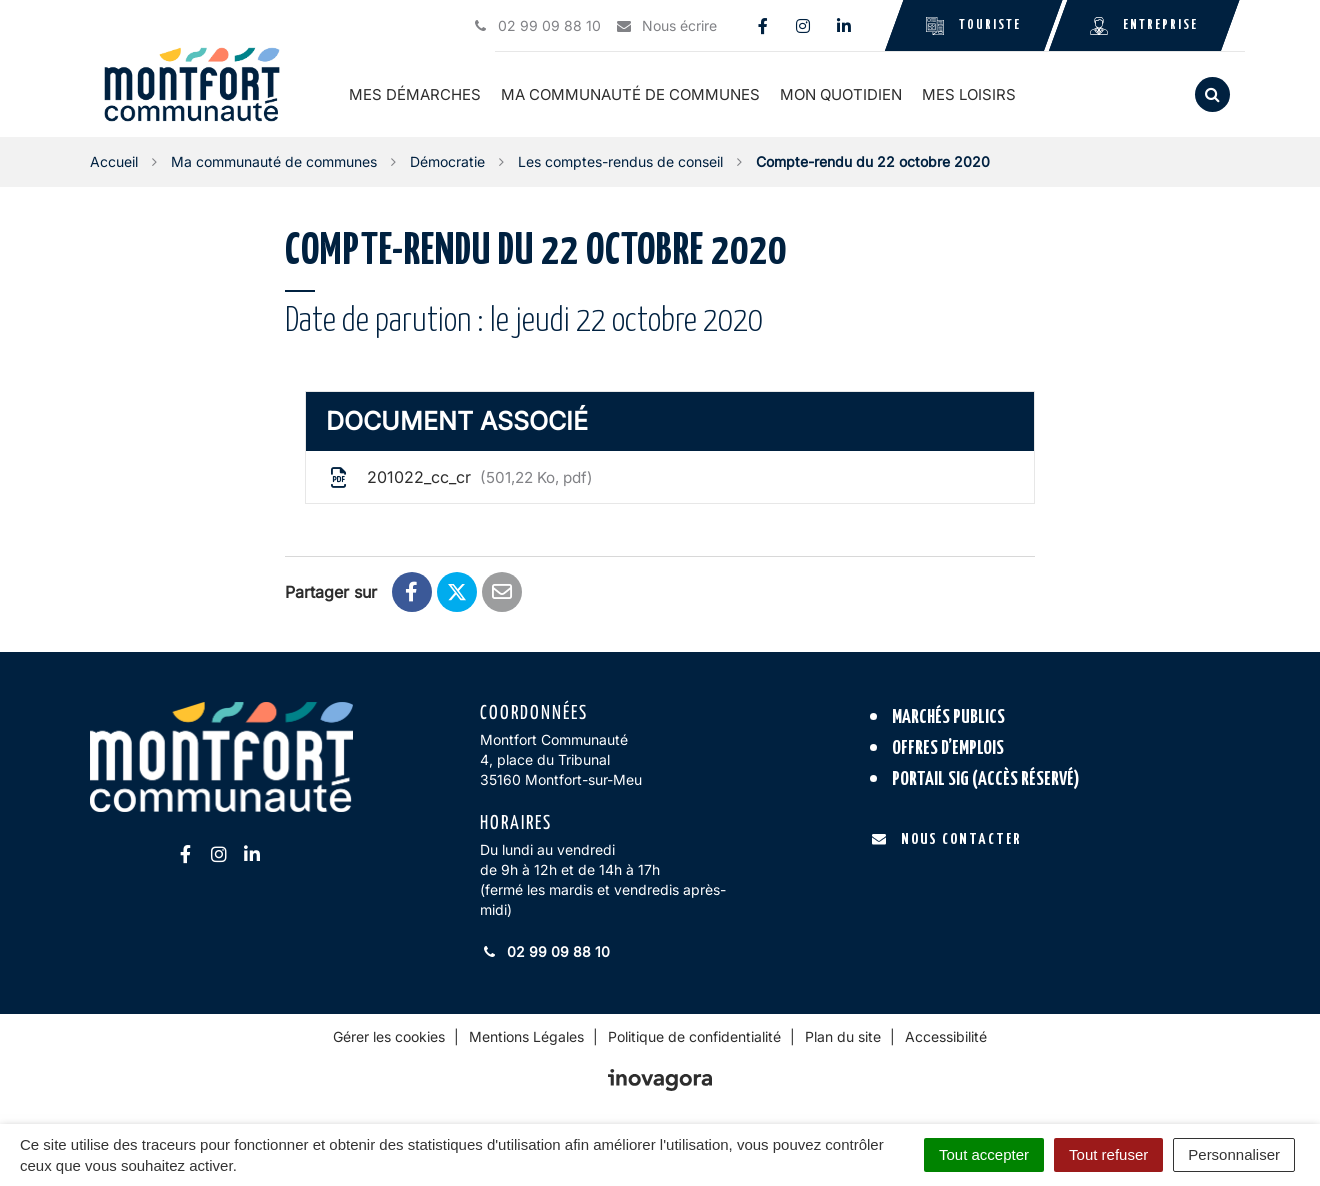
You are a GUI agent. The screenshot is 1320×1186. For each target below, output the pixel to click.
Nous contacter (946, 839)
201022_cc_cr (459, 477)
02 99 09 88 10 (545, 951)
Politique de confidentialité (694, 1036)
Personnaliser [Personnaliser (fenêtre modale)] (1234, 1154)
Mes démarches (416, 94)
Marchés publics (948, 717)
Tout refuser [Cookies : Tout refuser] (1108, 1154)
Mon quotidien (842, 94)
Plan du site (843, 1036)
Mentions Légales (526, 1036)
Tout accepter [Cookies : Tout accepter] (984, 1154)
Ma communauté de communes (631, 94)
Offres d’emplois (948, 748)
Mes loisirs (970, 94)
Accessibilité (946, 1036)
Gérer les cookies (389, 1036)
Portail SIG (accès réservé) (986, 778)
